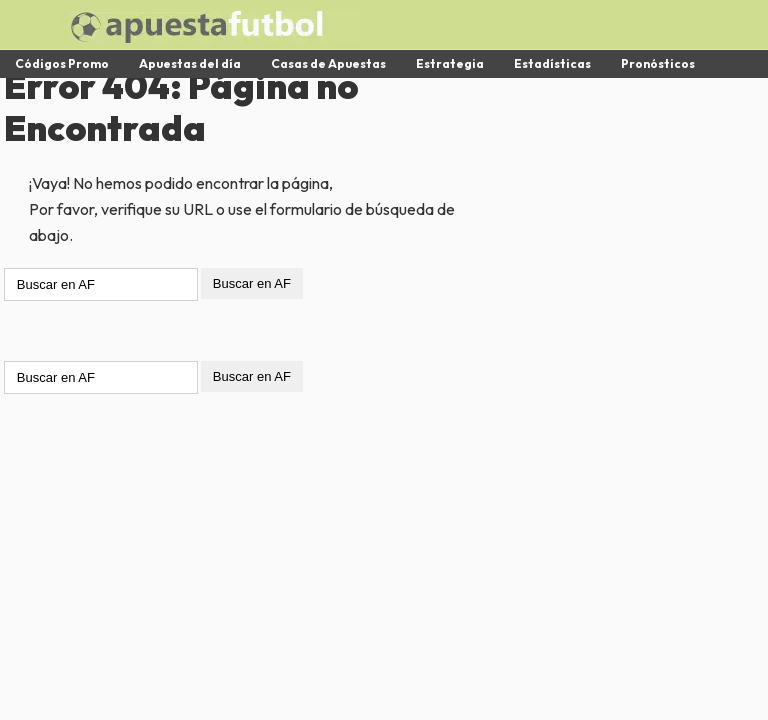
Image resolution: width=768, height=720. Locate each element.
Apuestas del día (190, 63)
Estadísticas (552, 63)
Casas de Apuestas (328, 63)
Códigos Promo (62, 63)
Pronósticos (658, 63)
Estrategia (450, 63)
